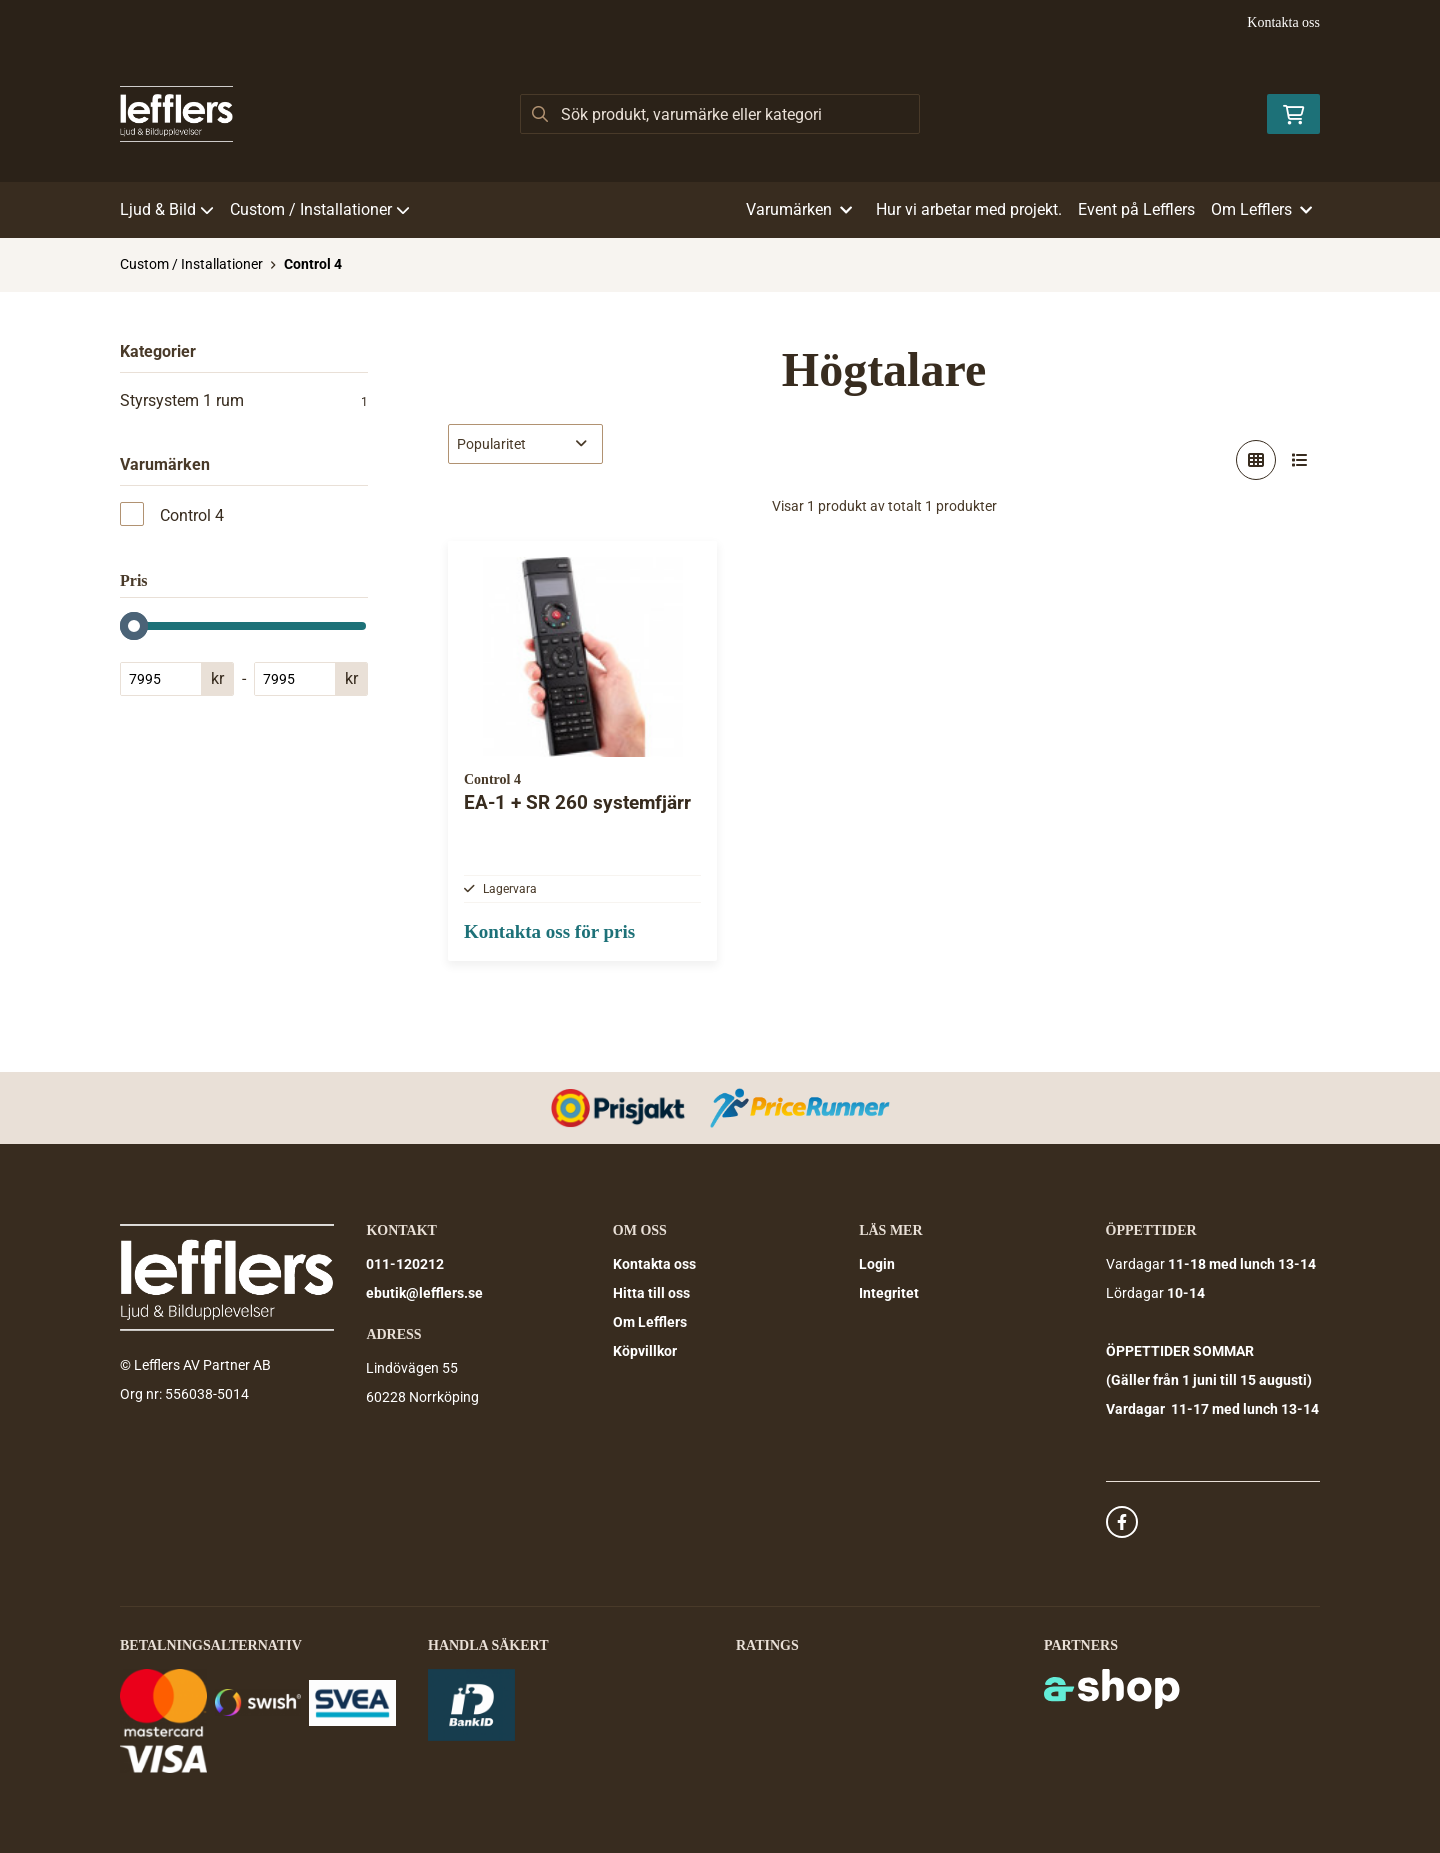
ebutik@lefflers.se (424, 1294)
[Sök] (720, 114)
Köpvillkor (645, 1352)
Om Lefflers (650, 1323)
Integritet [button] (889, 1294)
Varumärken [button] (799, 209)
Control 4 (313, 264)
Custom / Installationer (320, 209)
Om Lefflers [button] (1261, 209)
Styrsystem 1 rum (244, 401)
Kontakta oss (1283, 22)
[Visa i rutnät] (1256, 460)
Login (877, 1265)
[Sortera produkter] (525, 444)
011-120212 (405, 1265)
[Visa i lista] (1300, 460)
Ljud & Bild (167, 209)
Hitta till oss (651, 1294)
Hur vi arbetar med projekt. (969, 209)
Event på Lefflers (1136, 209)
